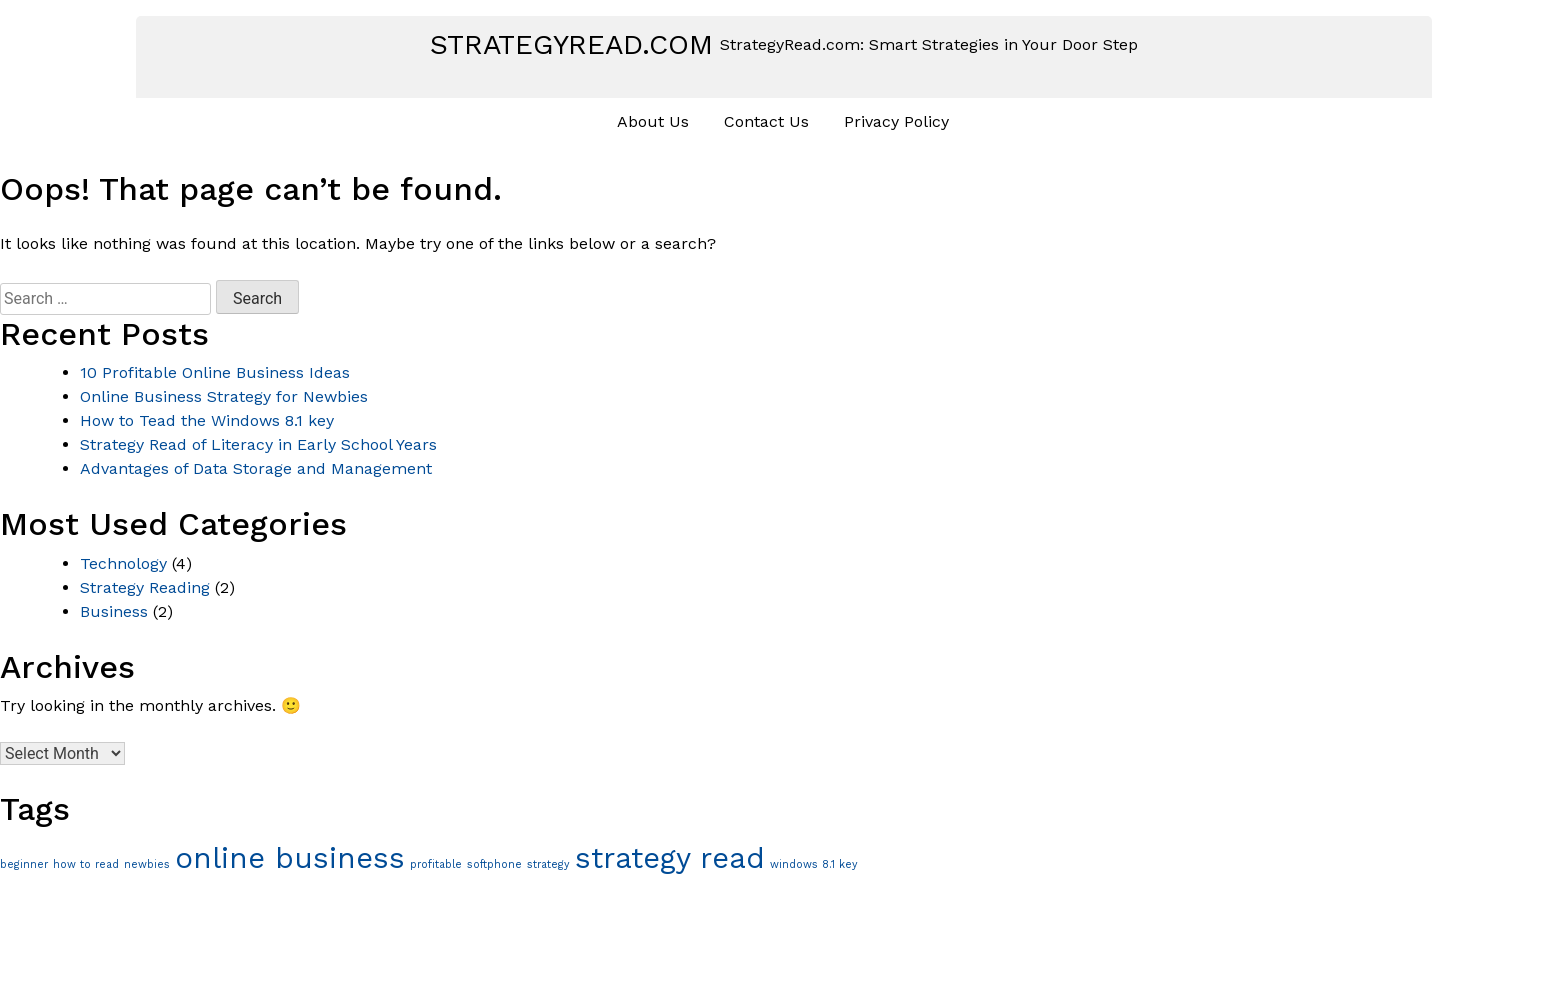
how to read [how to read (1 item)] (86, 864)
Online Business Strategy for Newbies (224, 396)
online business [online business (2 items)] (290, 858)
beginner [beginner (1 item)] (24, 864)
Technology (123, 563)
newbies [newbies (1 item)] (147, 864)
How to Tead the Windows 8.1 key (207, 420)
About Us (653, 121)
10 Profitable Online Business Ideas (215, 372)
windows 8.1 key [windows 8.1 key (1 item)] (814, 864)
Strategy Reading (145, 587)
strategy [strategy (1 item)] (548, 864)
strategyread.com (571, 44)
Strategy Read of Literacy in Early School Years (258, 444)
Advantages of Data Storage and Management (256, 468)
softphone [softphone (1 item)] (494, 864)
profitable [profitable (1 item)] (436, 864)
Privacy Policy (896, 121)
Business (114, 611)
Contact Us (766, 121)
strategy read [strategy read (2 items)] (670, 858)
